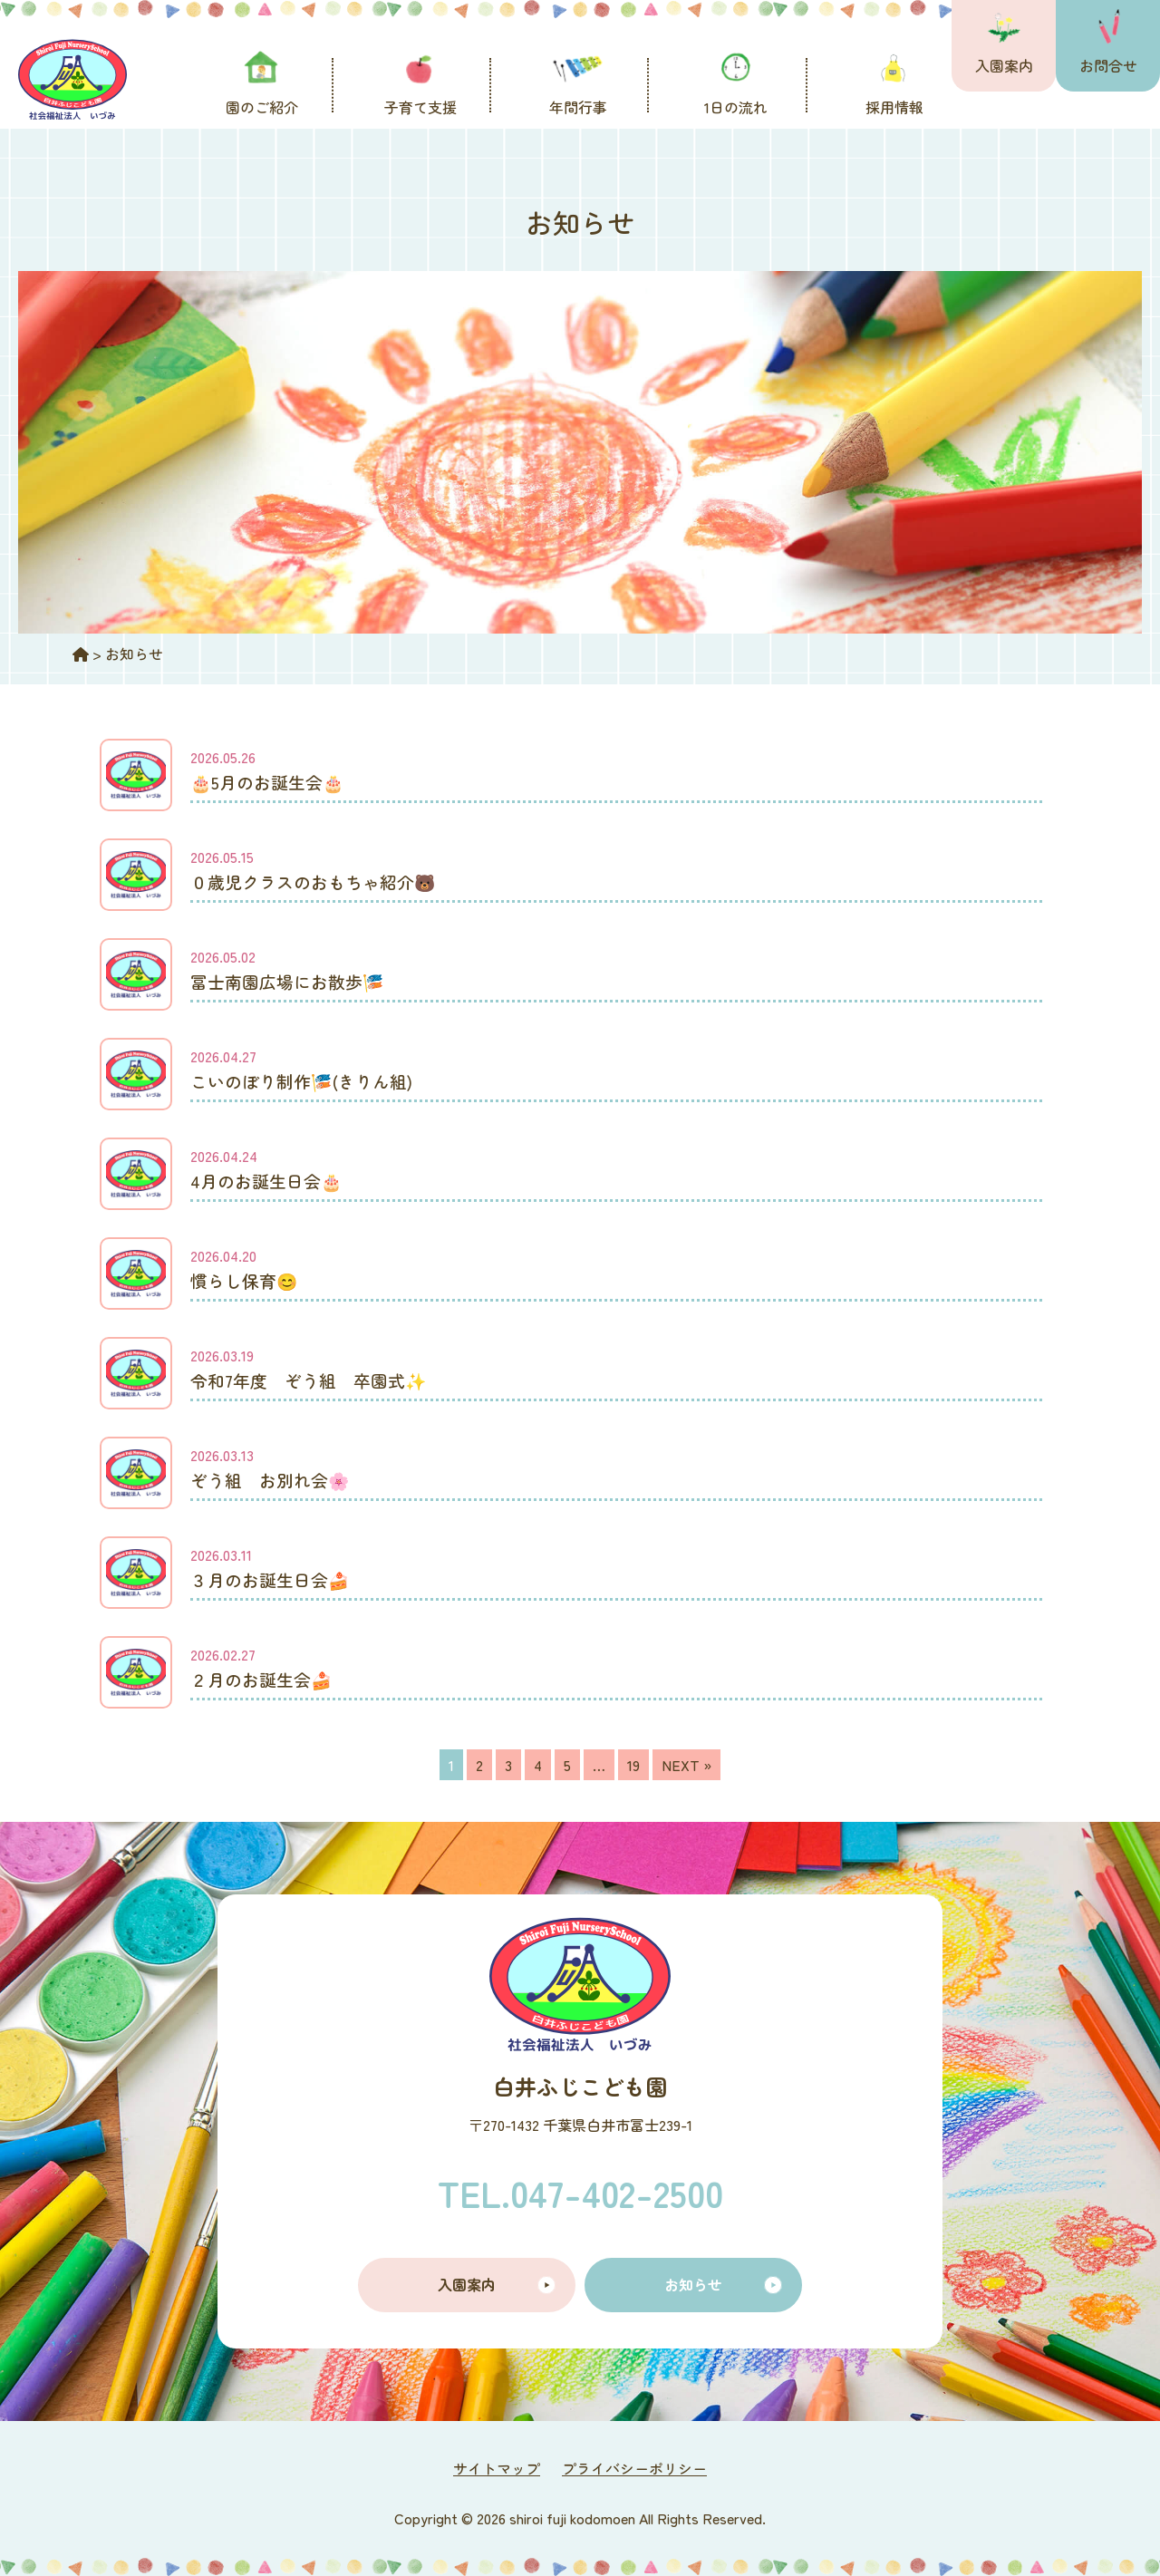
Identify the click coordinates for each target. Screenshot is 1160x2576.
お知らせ (693, 2284)
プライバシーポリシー (634, 2468)
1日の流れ (736, 107)
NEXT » (686, 1765)
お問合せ (1108, 65)
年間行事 (578, 107)
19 (633, 1765)
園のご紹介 (262, 107)
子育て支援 (420, 107)
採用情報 (894, 107)
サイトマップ (496, 2468)
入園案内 (1004, 65)
